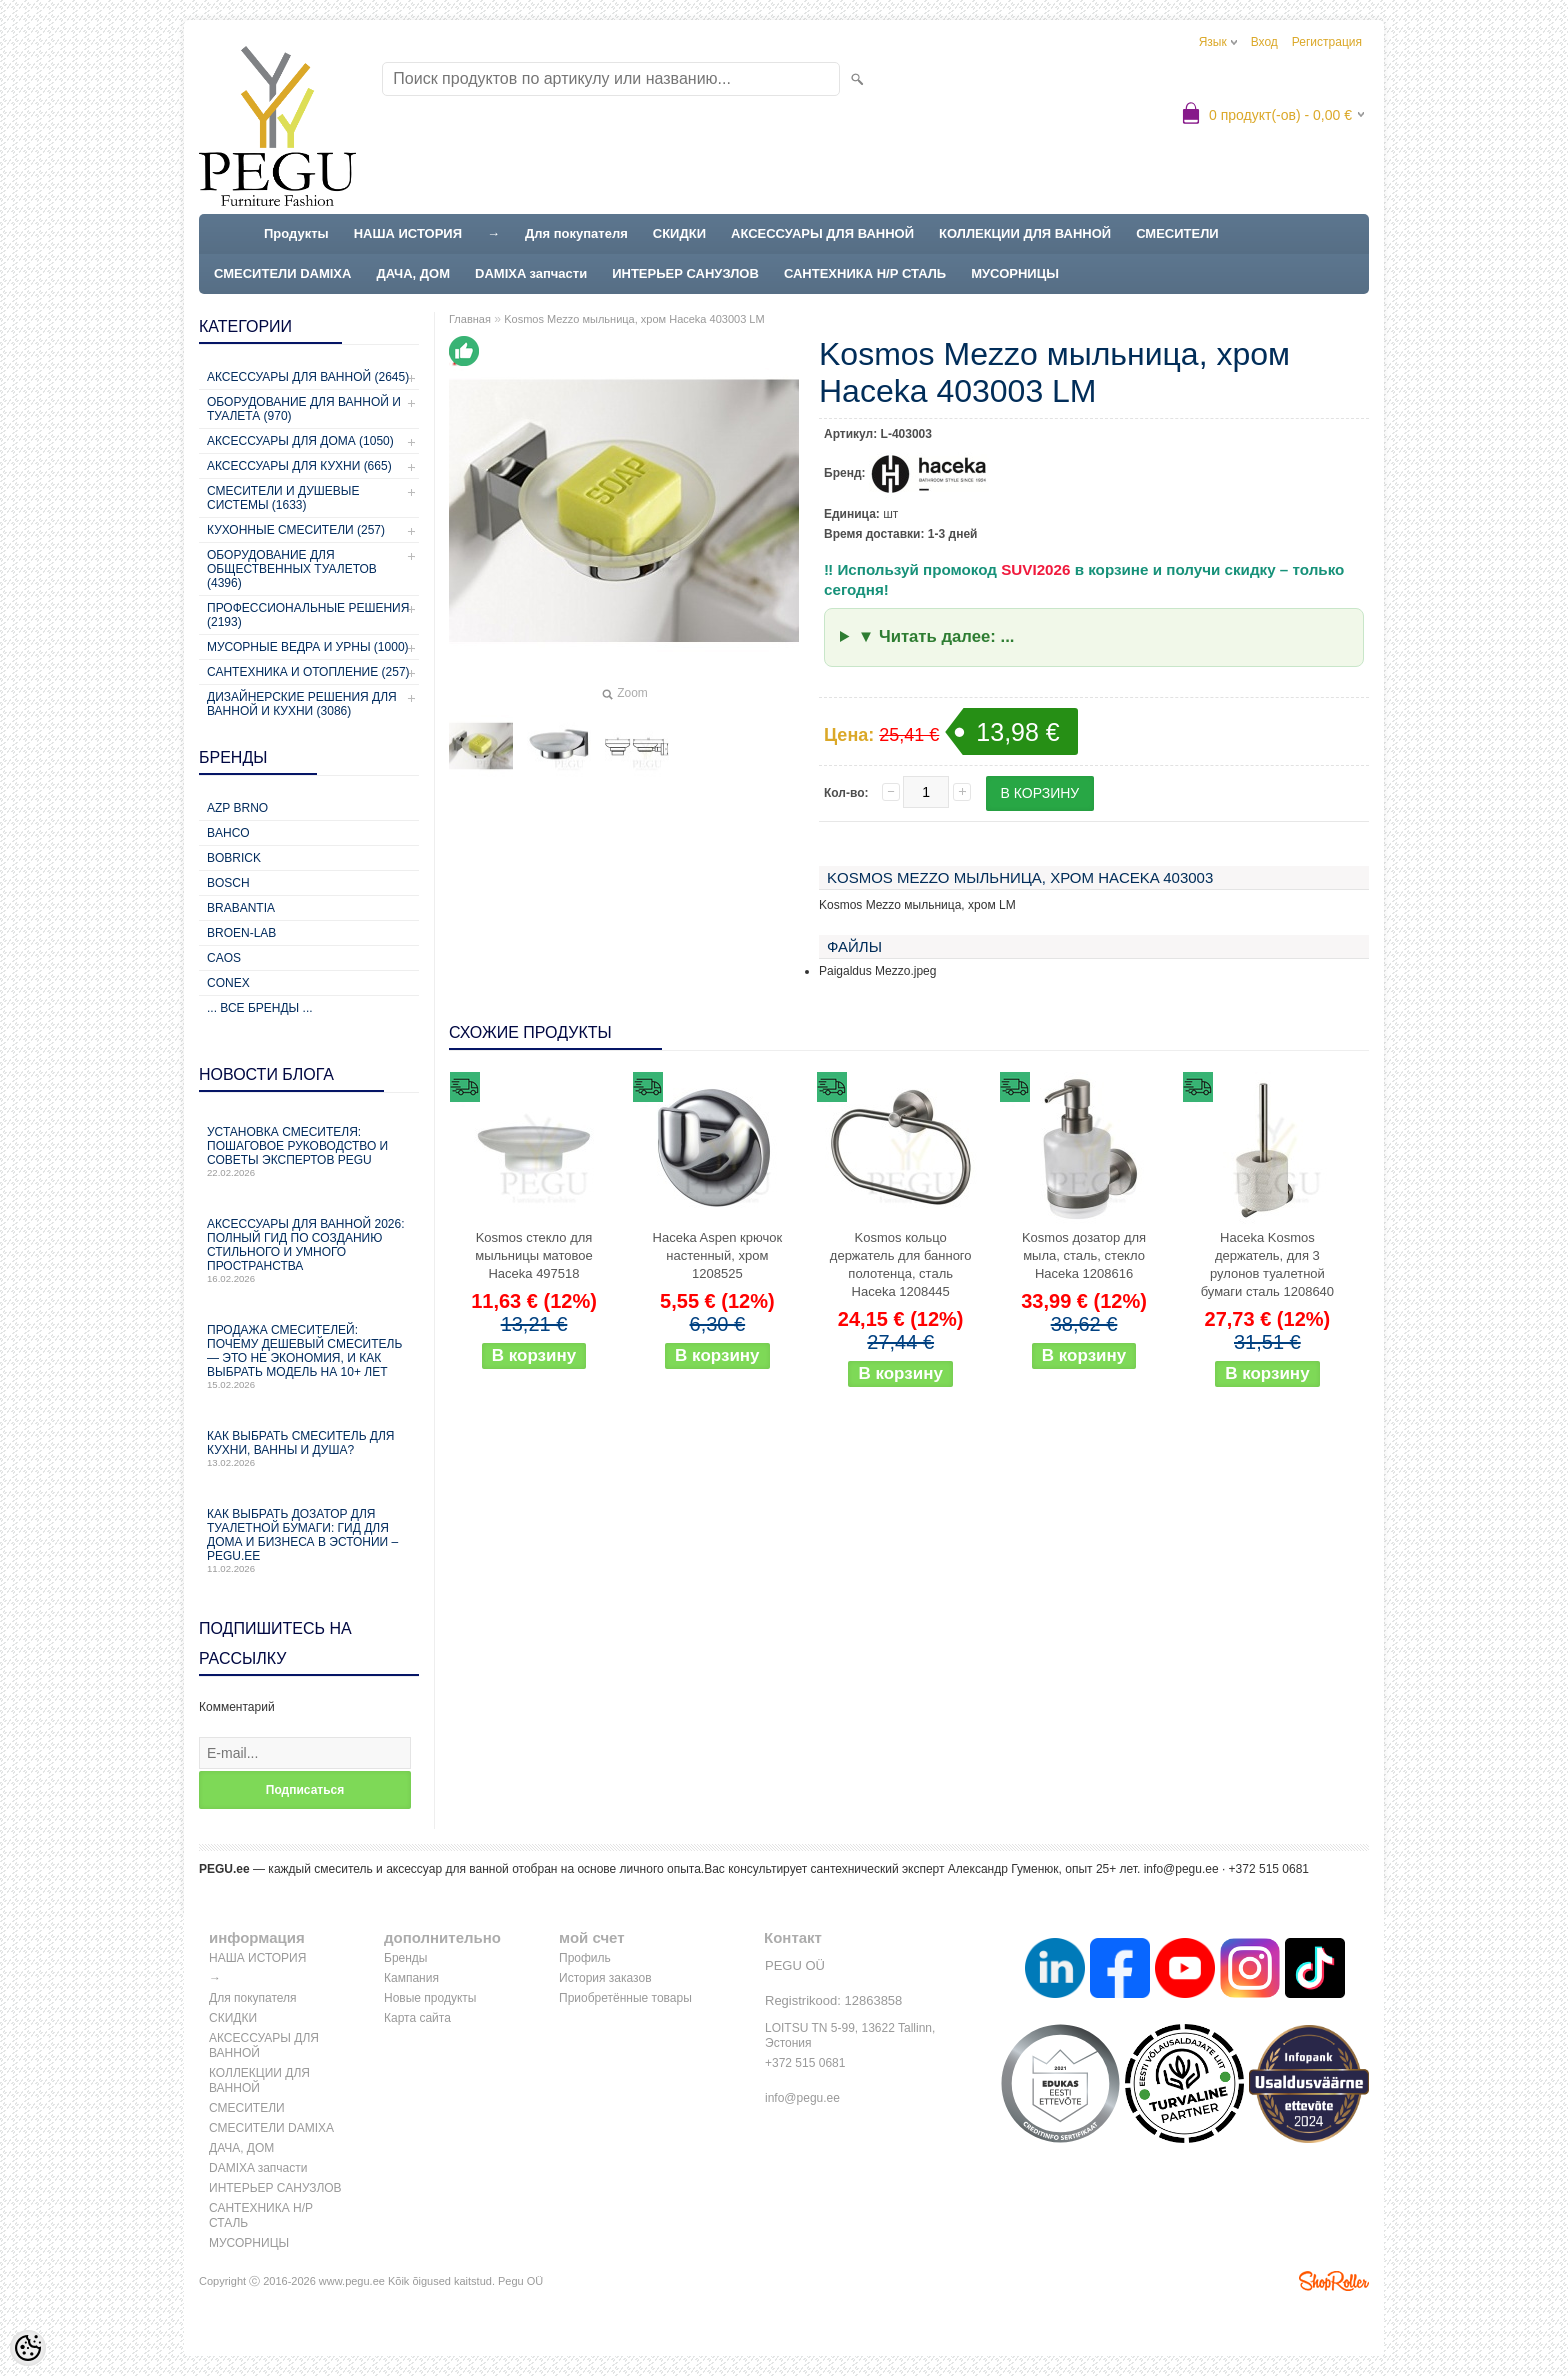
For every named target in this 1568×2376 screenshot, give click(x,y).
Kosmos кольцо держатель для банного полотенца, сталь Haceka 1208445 (901, 1264)
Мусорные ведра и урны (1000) (308, 647)
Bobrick (234, 858)
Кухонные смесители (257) (296, 530)
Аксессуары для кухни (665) (299, 466)
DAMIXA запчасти (531, 273)
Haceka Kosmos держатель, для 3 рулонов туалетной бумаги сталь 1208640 (1267, 1264)
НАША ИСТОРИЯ (408, 233)
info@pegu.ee (1181, 1869)
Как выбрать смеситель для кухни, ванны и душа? (309, 1448)
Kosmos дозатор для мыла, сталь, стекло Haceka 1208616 (1084, 1255)
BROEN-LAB (241, 933)
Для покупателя (576, 233)
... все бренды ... (260, 1008)
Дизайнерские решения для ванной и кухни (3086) (302, 704)
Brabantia (241, 908)
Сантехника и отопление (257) (308, 672)
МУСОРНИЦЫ (1015, 273)
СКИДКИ (679, 233)
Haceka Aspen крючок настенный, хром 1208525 (718, 1255)
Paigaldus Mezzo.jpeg (877, 971)
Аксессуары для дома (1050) (300, 441)
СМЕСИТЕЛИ (1177, 233)
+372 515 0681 (805, 2063)
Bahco (228, 833)
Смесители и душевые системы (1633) (283, 498)
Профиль (585, 1958)
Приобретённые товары (625, 1998)
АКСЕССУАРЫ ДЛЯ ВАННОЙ (822, 233)
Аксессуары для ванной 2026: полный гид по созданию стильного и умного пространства (309, 1250)
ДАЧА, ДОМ (413, 273)
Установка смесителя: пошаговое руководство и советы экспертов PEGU (309, 1151)
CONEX (228, 983)
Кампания (411, 1978)
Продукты (296, 233)
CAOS (224, 958)
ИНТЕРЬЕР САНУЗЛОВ (685, 273)
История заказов (605, 1978)
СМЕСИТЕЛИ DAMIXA (282, 273)
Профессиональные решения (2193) (308, 615)
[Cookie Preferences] (28, 2348)
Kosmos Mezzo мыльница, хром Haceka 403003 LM (634, 319)
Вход (1264, 42)
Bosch (228, 883)
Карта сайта (417, 2018)
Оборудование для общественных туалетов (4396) (292, 569)
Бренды (405, 1958)
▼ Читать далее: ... (936, 636)
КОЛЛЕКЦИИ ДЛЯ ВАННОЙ (1025, 233)
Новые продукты (430, 1998)
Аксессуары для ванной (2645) (308, 377)
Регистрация (1327, 42)
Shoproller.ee (1334, 2281)
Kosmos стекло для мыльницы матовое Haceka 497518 (534, 1255)
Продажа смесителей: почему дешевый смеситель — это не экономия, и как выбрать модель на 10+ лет (309, 1356)
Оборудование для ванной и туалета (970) (304, 409)
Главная (470, 319)
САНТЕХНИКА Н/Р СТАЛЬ (865, 273)
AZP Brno (237, 808)
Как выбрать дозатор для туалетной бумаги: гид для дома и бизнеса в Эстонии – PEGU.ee (309, 1540)
